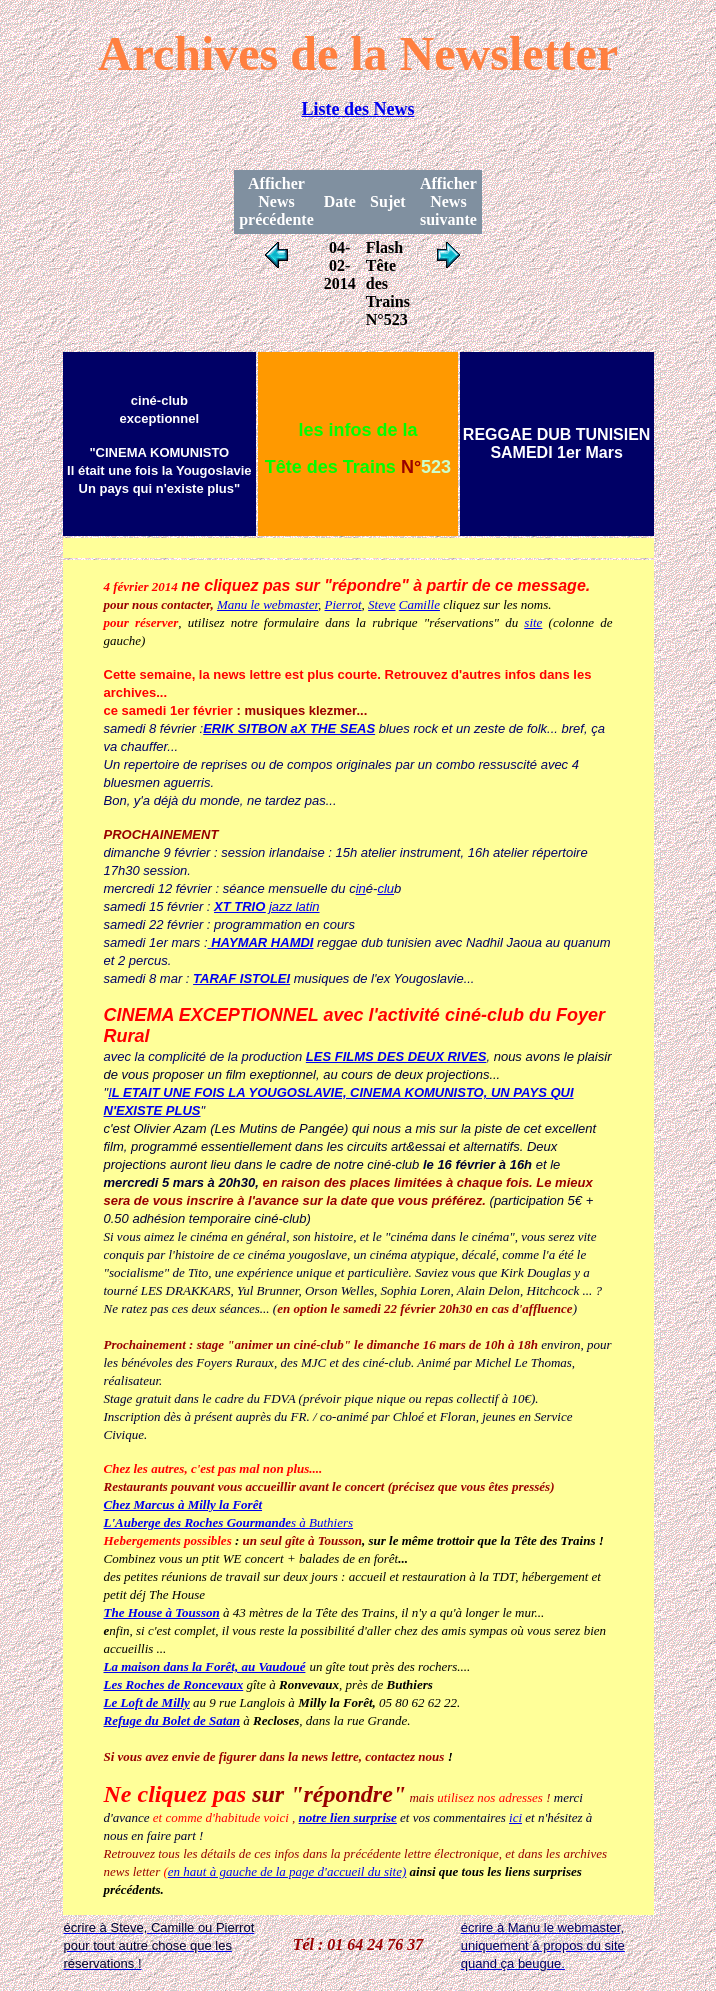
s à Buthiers (229, 1522)
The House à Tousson (162, 1612)
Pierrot (343, 604)
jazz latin (292, 906)
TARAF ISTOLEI (241, 978)
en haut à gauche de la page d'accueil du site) (287, 1871)
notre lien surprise (348, 1817)
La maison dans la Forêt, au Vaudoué (205, 1666)
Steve (381, 604)
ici (515, 1817)
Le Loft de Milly (147, 1702)
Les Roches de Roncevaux (174, 1684)
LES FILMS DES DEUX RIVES (396, 1056)
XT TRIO (239, 906)
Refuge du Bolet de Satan (172, 1720)
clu (385, 888)
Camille (419, 604)
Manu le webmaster (267, 604)
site (533, 622)
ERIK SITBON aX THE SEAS (289, 728)
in (361, 888)
